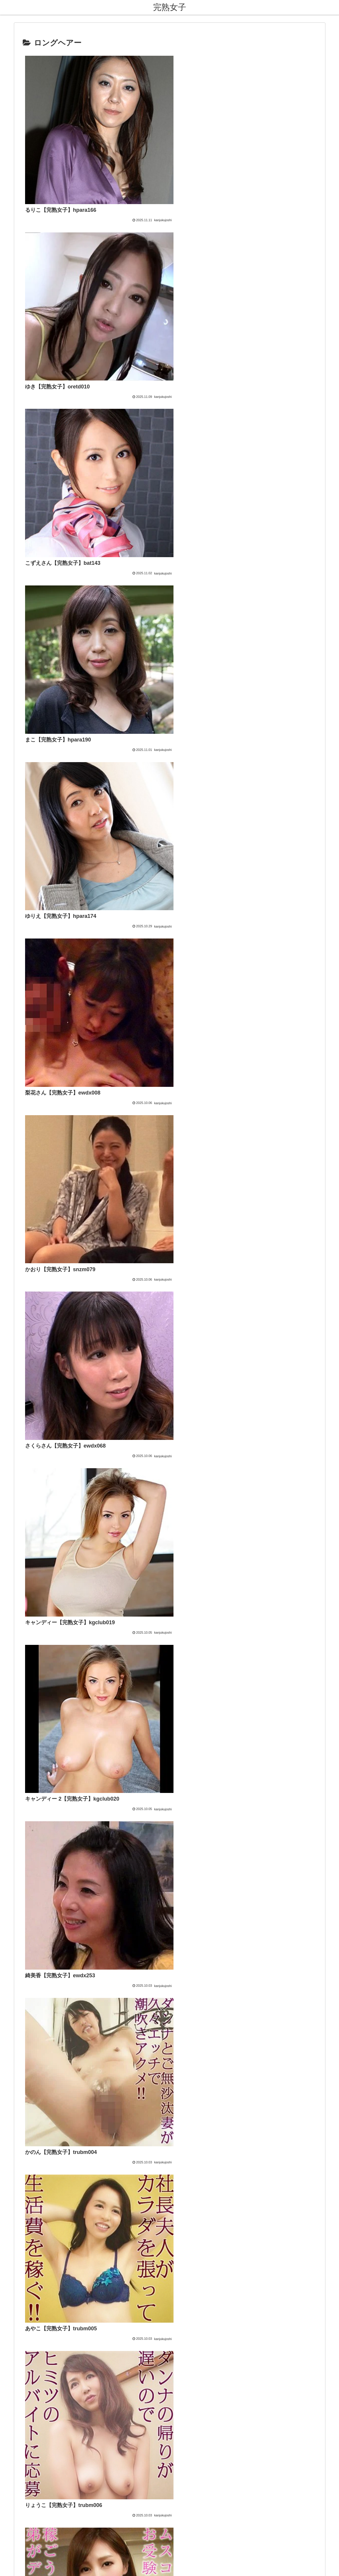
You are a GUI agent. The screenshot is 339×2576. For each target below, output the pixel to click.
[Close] (33, 2569)
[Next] (21, 2565)
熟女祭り (131, 2009)
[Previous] (7, 2565)
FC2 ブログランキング (146, 2044)
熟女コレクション (141, 1992)
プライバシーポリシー (185, 2536)
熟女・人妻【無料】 (143, 2000)
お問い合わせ (145, 2536)
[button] (211, 2063)
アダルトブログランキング (150, 2036)
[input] (169, 2063)
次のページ (169, 1894)
